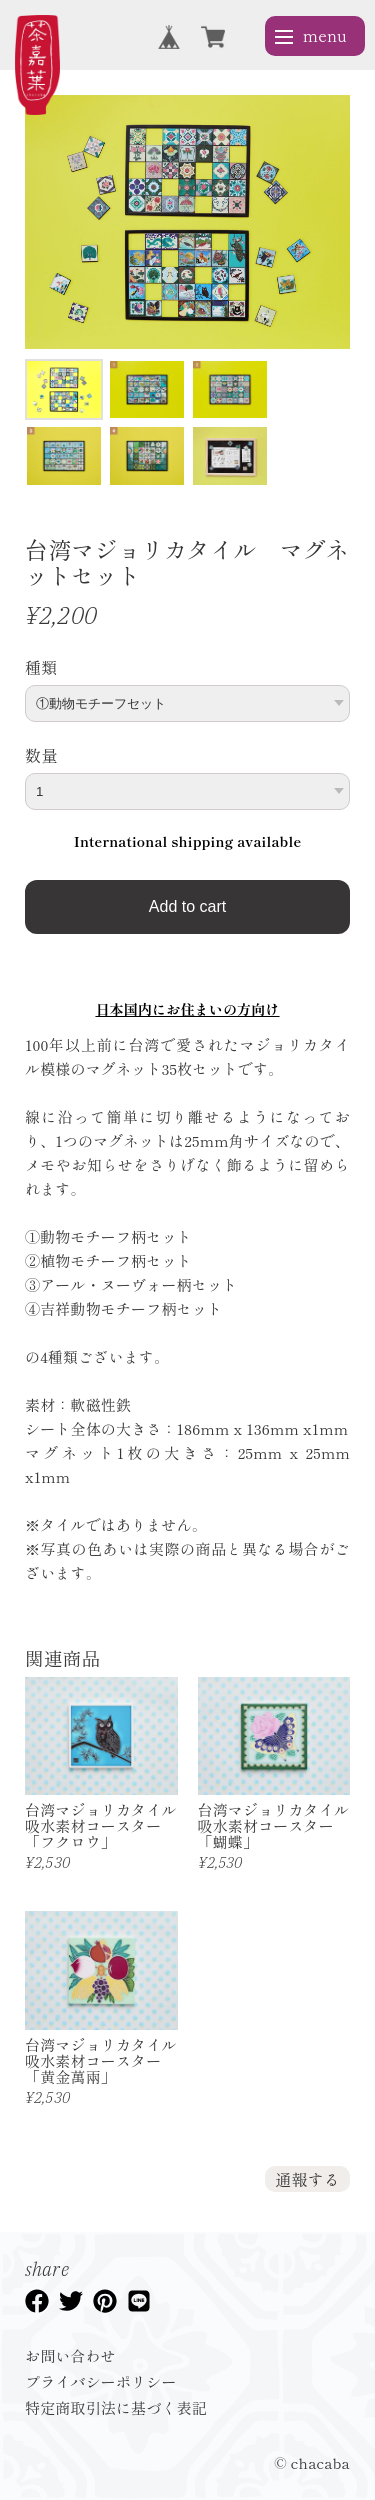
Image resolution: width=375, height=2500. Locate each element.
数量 (41, 755)
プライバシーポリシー (101, 2381)
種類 (41, 667)
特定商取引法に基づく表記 (116, 2407)
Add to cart (187, 906)
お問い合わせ (70, 2355)
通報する (307, 2179)
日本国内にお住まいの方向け (187, 1009)
